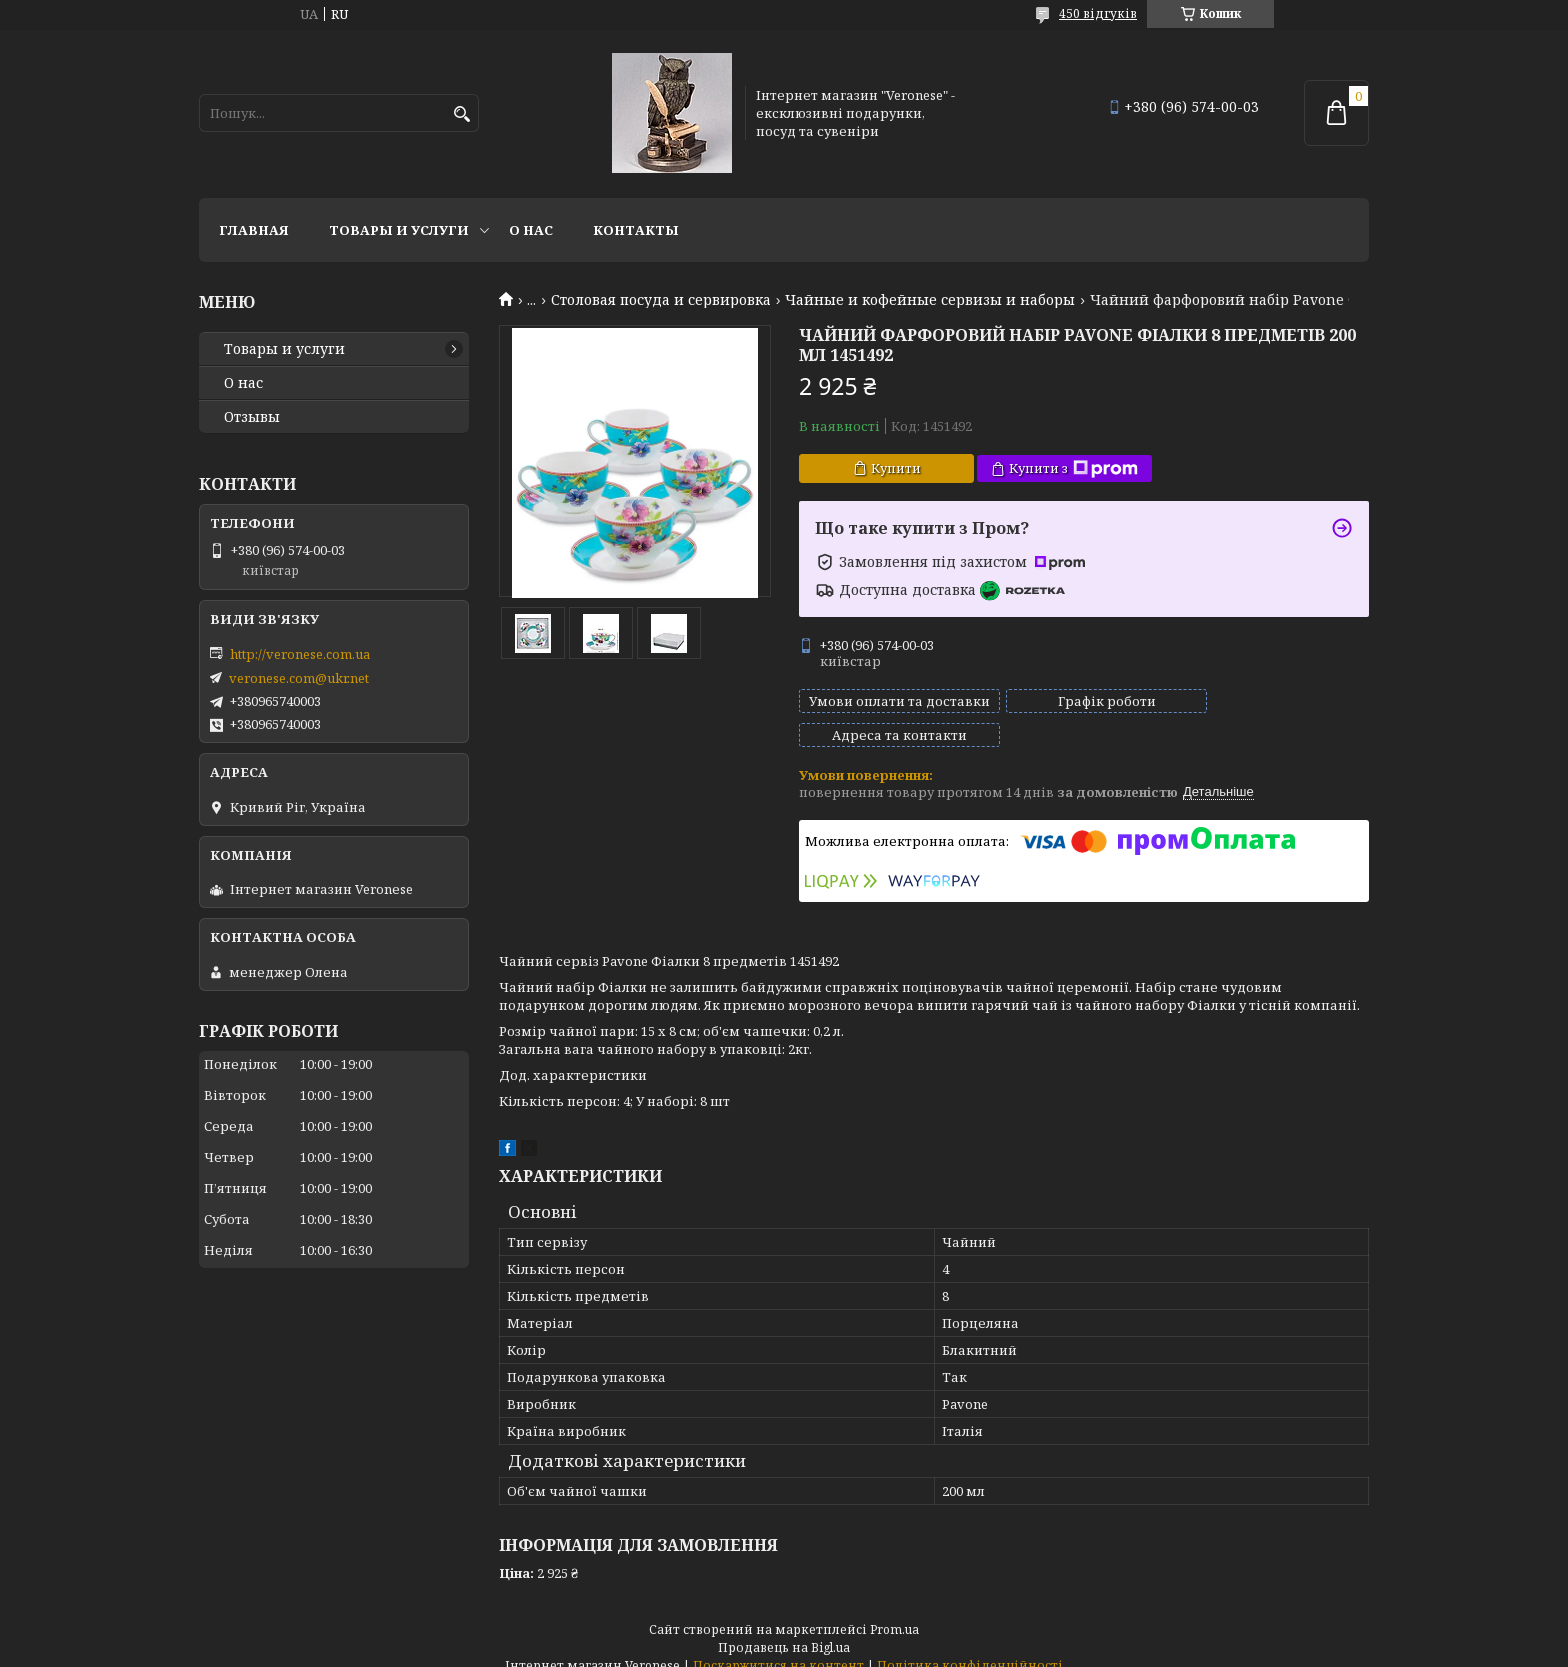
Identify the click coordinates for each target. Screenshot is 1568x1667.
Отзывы (252, 417)
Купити (896, 468)
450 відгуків (1098, 13)
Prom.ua (894, 1611)
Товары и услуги (399, 230)
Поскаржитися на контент (778, 1647)
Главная (254, 230)
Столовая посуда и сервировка (661, 300)
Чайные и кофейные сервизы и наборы (930, 300)
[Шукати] (461, 114)
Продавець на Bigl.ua (784, 1629)
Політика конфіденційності (970, 1647)
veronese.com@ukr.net (299, 678)
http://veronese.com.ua (300, 654)
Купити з (1073, 468)
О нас (531, 230)
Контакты (636, 230)
